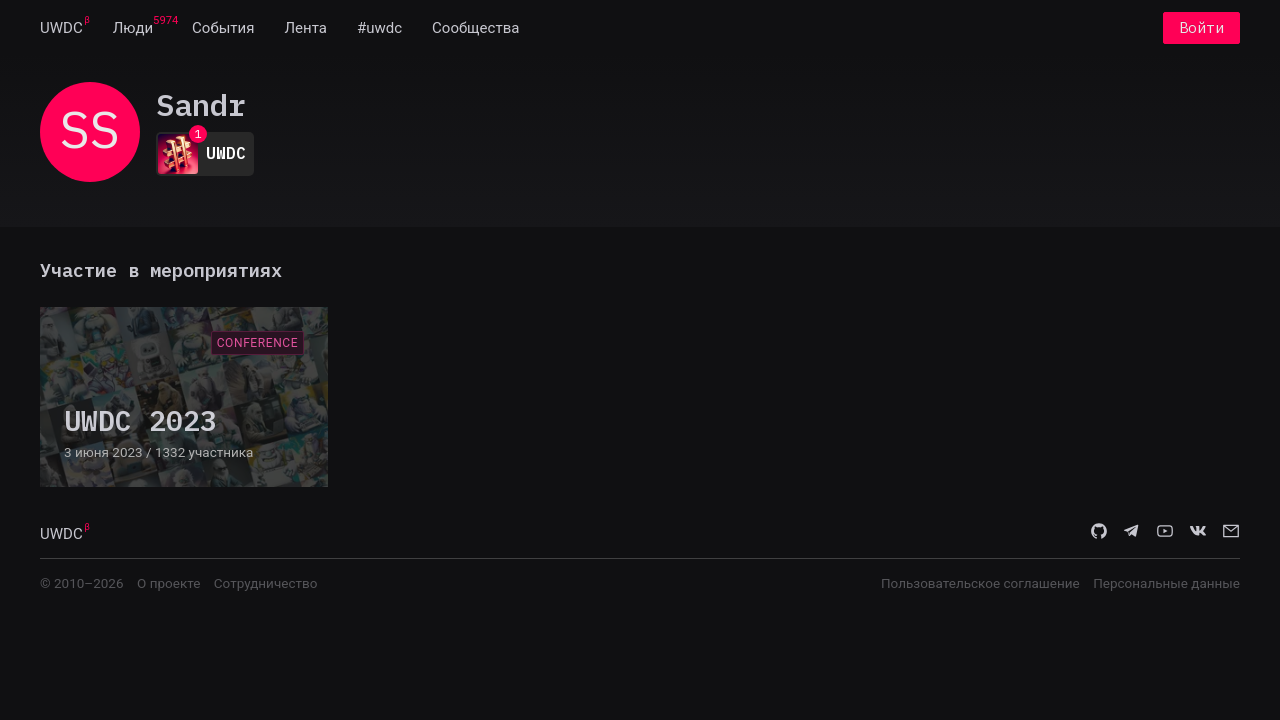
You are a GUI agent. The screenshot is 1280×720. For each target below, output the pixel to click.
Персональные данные (1166, 583)
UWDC (61, 28)
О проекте (168, 583)
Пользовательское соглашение (980, 583)
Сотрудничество (266, 583)
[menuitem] (61, 28)
